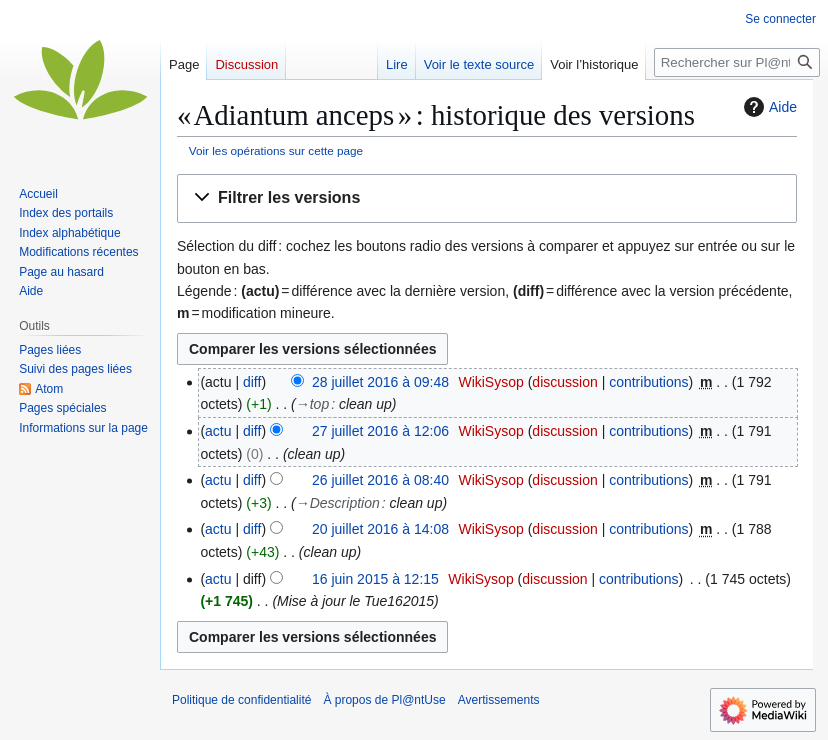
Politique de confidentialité (241, 700)
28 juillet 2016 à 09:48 (380, 382)
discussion (564, 382)
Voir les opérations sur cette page (276, 150)
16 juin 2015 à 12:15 (375, 579)
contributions (648, 382)
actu (218, 431)
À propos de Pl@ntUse (384, 700)
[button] (487, 198)
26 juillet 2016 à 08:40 (380, 480)
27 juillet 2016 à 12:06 (380, 431)
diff (252, 382)
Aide (768, 107)
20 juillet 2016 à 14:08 (380, 529)
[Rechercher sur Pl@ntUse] (737, 62)
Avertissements (499, 700)
